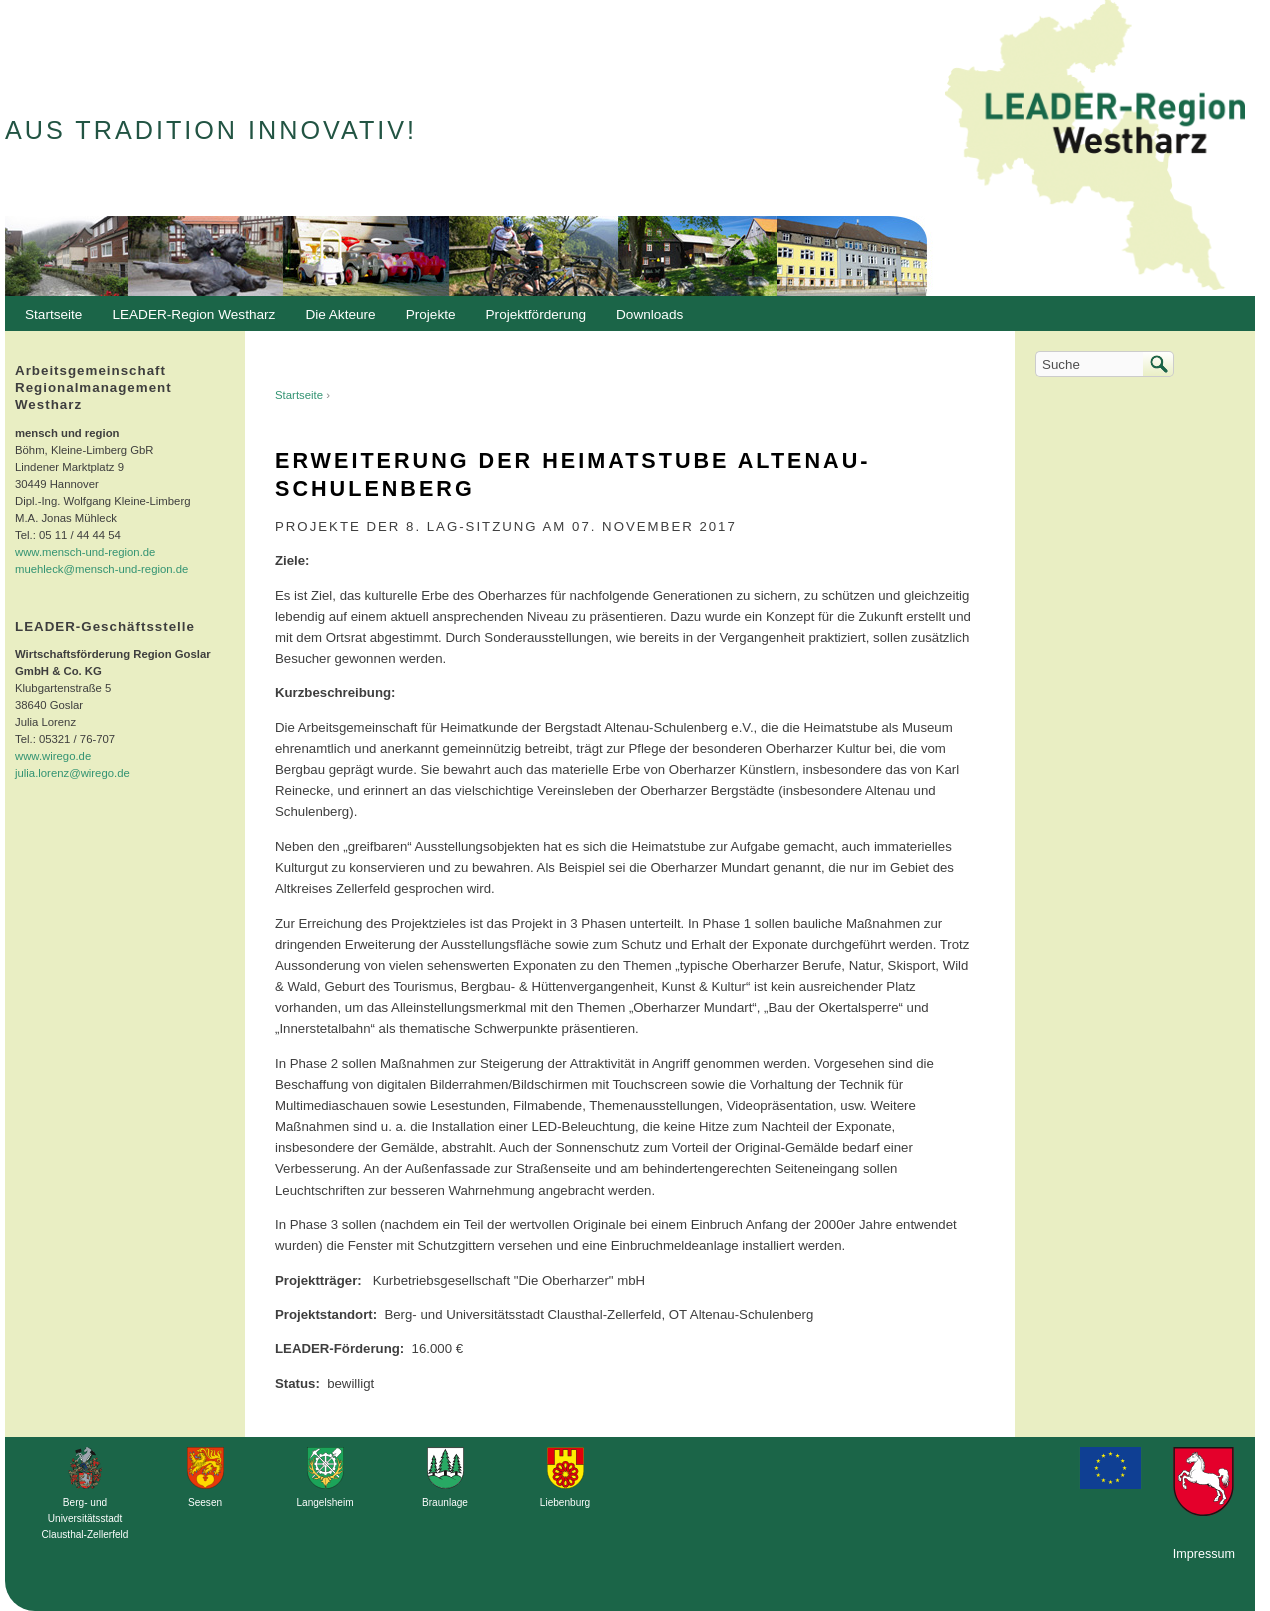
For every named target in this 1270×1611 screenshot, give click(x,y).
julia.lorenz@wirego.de (72, 773)
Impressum (1204, 1554)
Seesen (205, 1502)
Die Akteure (335, 320)
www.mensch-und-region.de (85, 552)
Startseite (299, 395)
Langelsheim (324, 1502)
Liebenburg (565, 1502)
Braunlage (445, 1502)
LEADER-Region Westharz (188, 320)
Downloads (644, 320)
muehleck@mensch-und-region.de (101, 569)
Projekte (431, 314)
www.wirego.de (53, 756)
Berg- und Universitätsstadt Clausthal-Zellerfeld (85, 1518)
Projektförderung (531, 320)
